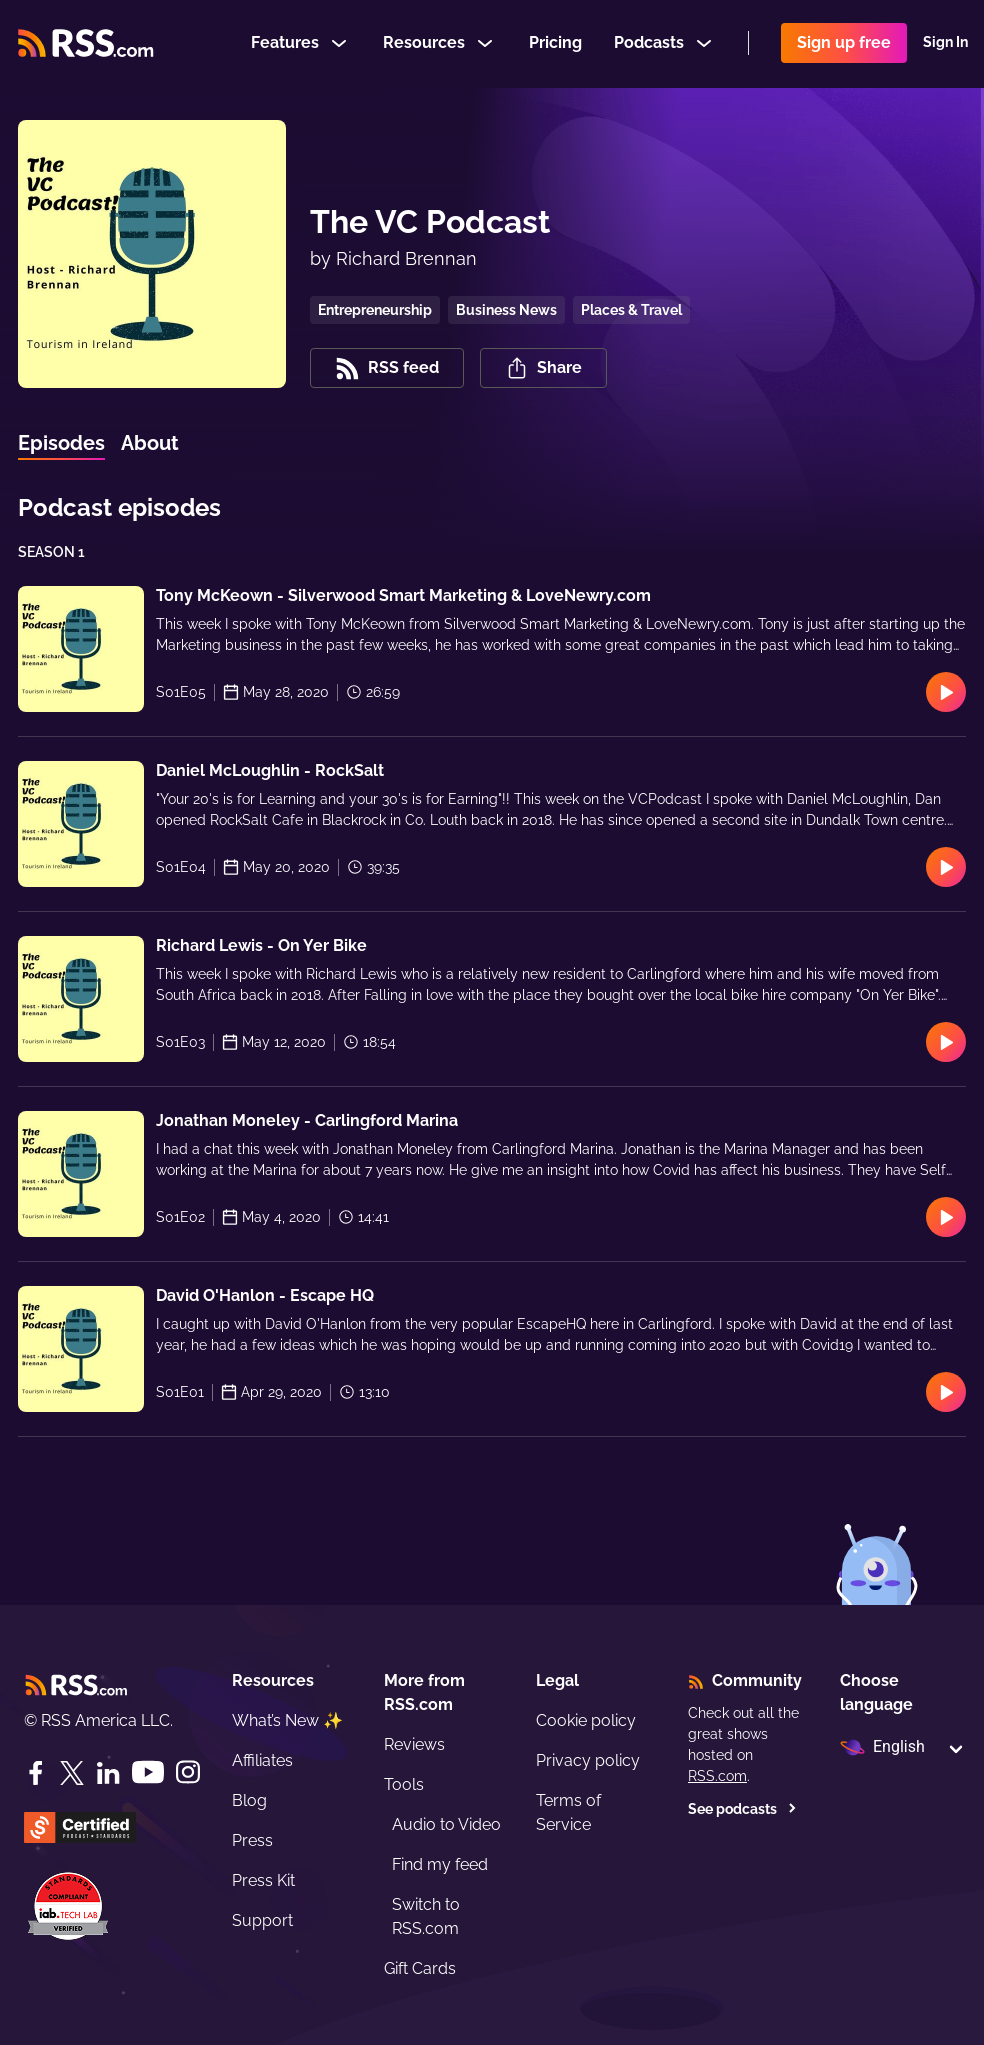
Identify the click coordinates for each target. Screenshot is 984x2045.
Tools (404, 1784)
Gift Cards (420, 1968)
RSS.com (717, 1776)
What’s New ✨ (287, 1720)
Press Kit (263, 1880)
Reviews (414, 1744)
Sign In (945, 44)
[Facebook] (36, 1773)
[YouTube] (148, 1772)
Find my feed (440, 1864)
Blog (249, 1800)
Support (262, 1920)
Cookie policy (586, 1720)
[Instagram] (188, 1772)
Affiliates (262, 1760)
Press (252, 1840)
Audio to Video (446, 1824)
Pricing (555, 43)
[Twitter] (72, 1773)
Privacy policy (588, 1760)
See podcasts (742, 1809)
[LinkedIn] (108, 1773)
